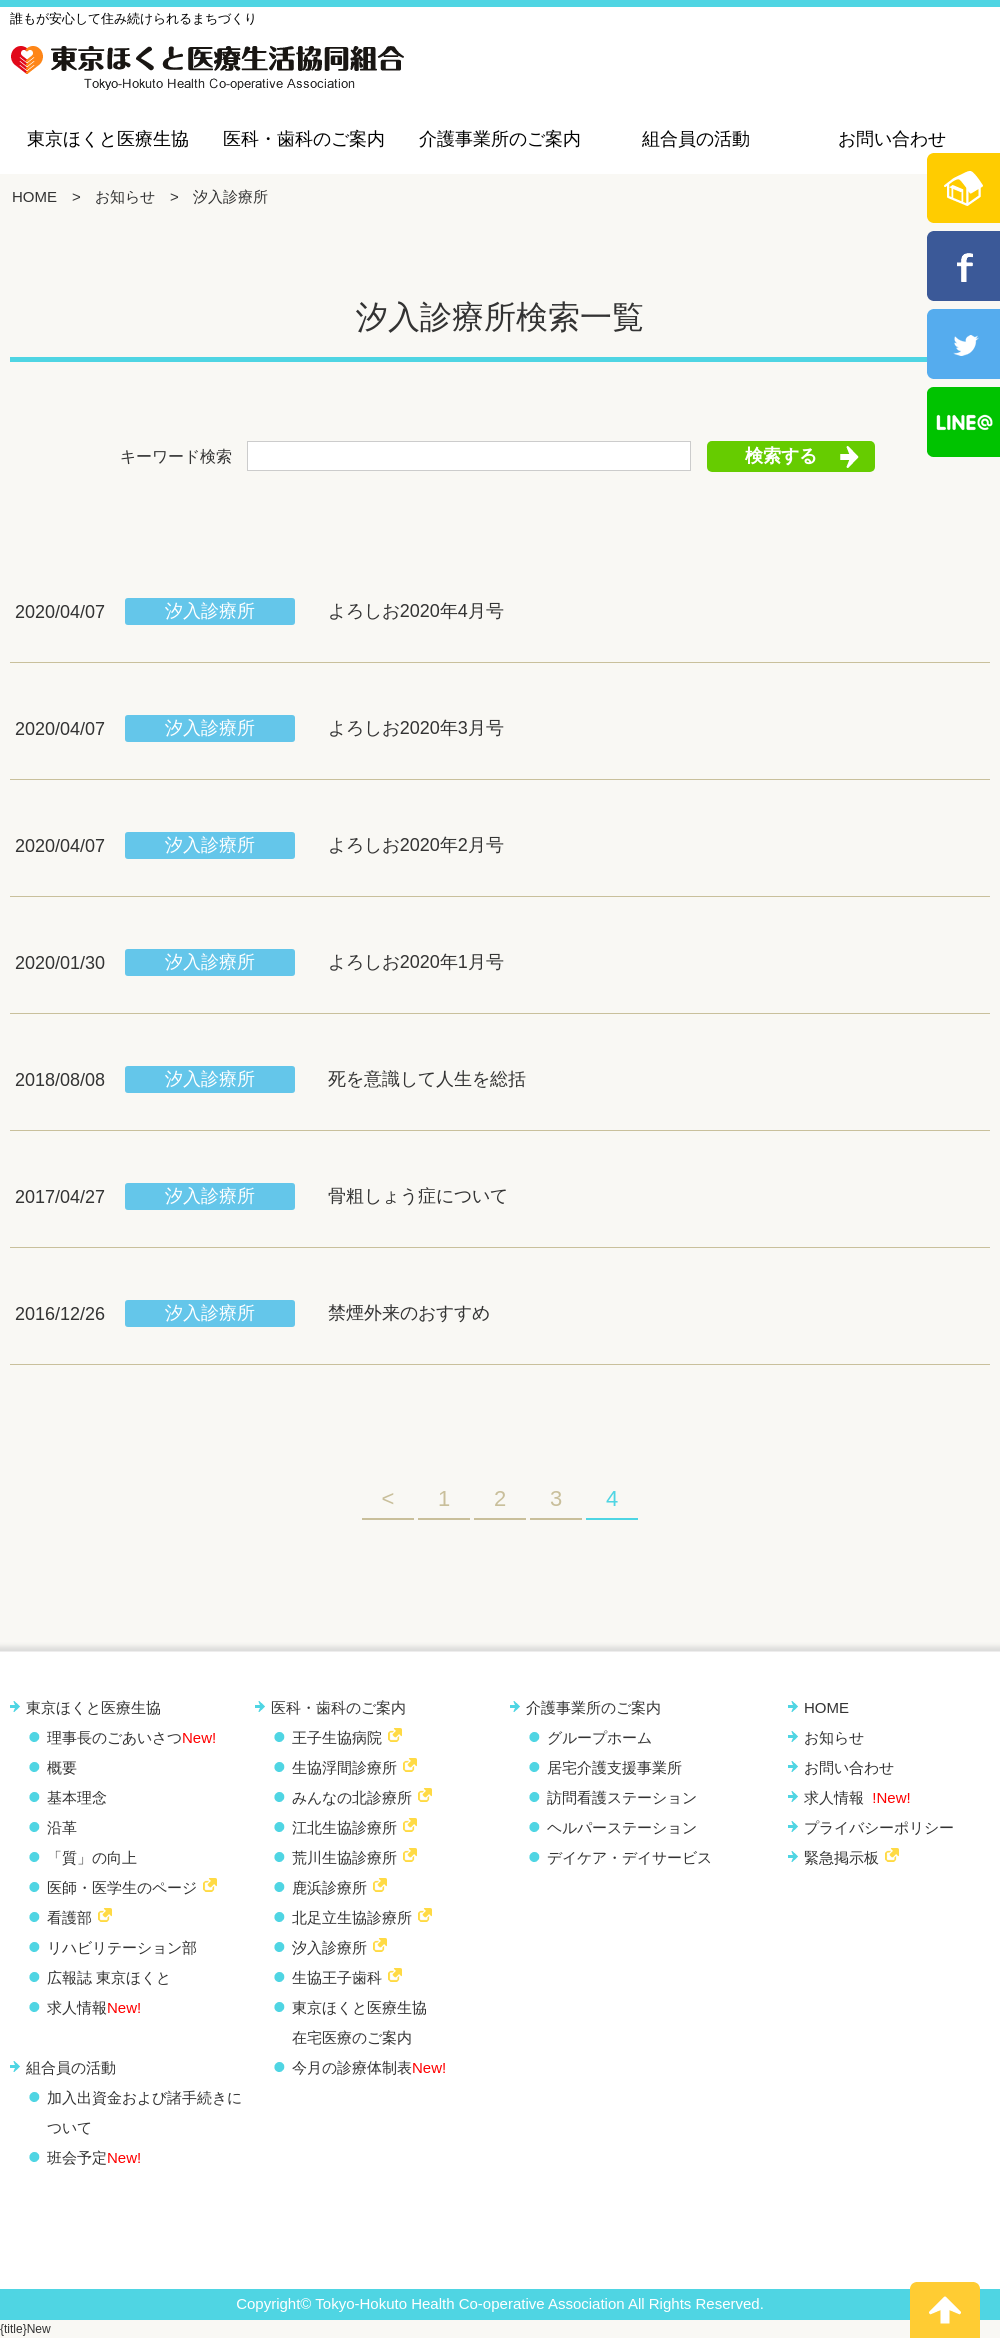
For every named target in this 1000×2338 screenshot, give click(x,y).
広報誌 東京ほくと (109, 1977)
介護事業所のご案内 (500, 139)
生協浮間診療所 (344, 1767)
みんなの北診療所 (352, 1797)
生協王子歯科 (337, 1977)
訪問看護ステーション (622, 1797)
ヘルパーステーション (622, 1827)
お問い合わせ (892, 139)
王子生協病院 (337, 1737)
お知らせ (125, 196)
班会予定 (94, 2157)
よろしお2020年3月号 (416, 728)
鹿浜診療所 (329, 1887)
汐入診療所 (210, 611)
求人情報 (94, 2007)
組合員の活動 (696, 139)
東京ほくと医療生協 (108, 139)
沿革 (62, 1827)
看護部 (69, 1917)
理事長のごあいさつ (131, 1737)
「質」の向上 (92, 1857)
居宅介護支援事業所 (614, 1767)
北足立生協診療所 (352, 1917)
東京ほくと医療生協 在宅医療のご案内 (359, 2022)
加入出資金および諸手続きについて (144, 2112)
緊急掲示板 (841, 1857)
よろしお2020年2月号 (416, 845)
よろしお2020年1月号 (416, 962)
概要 (62, 1767)
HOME (34, 196)
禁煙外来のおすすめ (409, 1313)
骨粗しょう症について (418, 1196)
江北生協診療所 (344, 1827)
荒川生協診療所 (344, 1857)
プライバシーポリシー (879, 1827)
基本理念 (77, 1797)
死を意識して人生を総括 (427, 1079)
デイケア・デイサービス (629, 1857)
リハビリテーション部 (122, 1947)
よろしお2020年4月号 (416, 611)
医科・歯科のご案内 (304, 139)
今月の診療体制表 (369, 2067)
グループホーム (599, 1737)
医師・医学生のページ (122, 1887)
